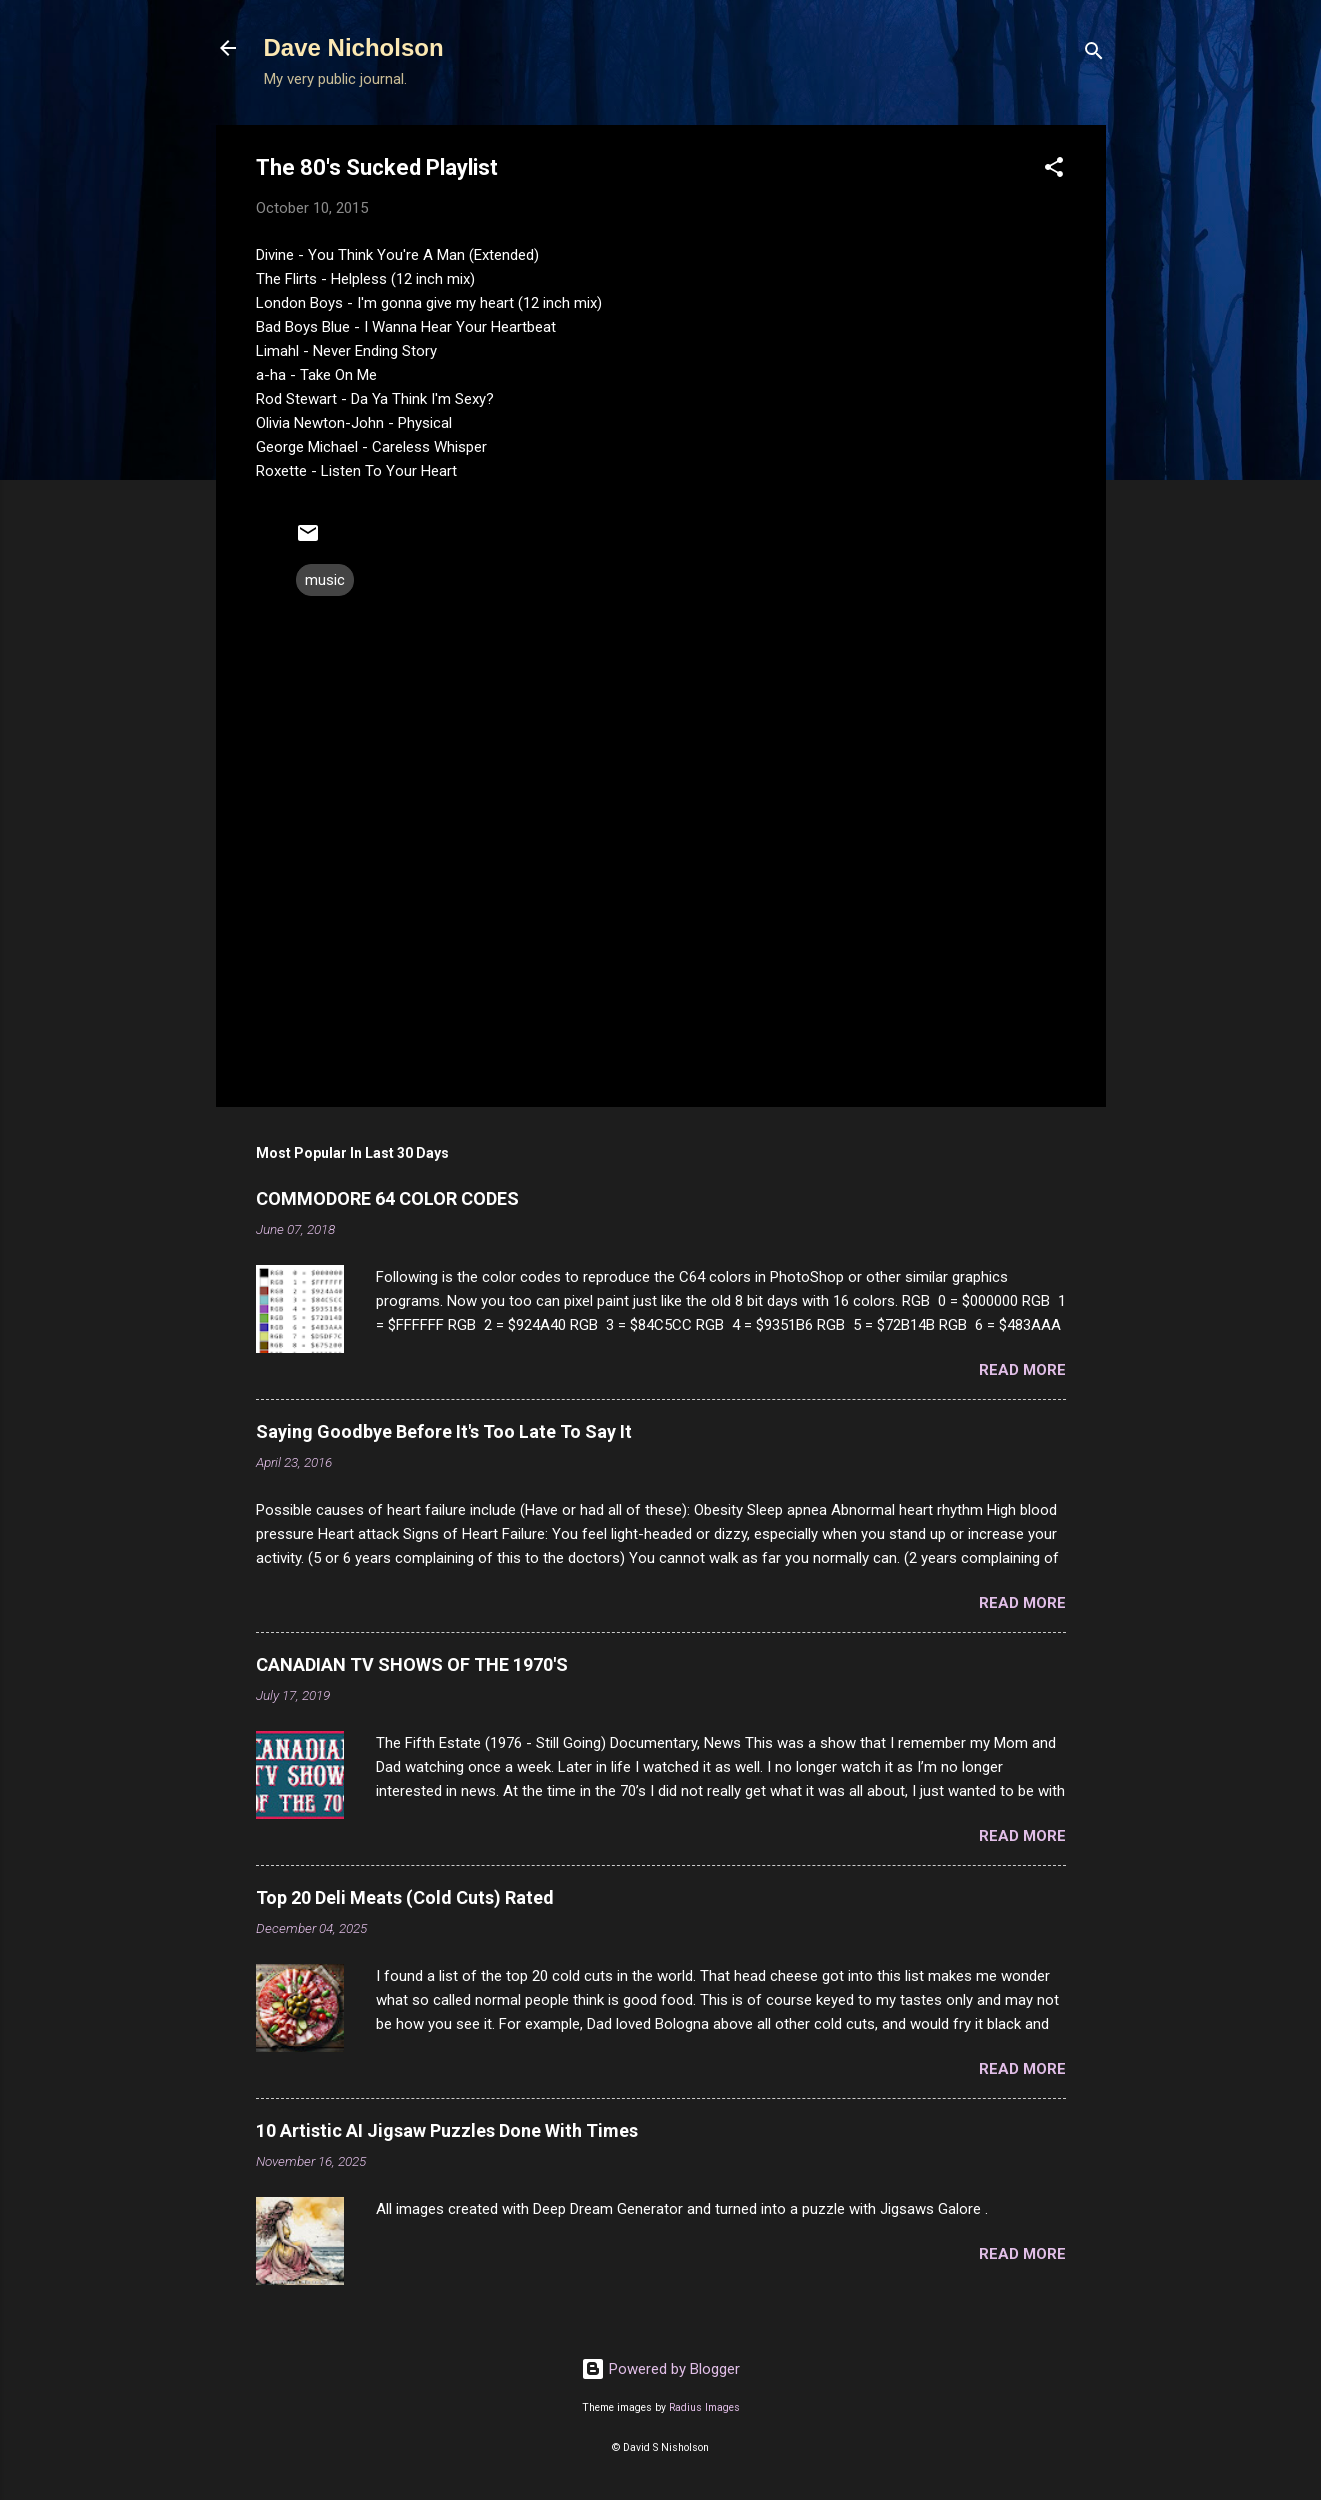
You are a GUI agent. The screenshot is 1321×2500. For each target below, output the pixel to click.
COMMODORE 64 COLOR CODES (387, 1198)
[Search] (1094, 54)
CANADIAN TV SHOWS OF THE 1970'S (412, 1664)
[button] (1054, 170)
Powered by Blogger (660, 2369)
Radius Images (704, 2407)
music (325, 580)
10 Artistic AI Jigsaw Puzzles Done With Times (447, 2130)
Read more (1022, 1370)
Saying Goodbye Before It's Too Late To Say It (444, 1431)
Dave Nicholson (354, 47)
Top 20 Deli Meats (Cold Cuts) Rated (405, 1897)
